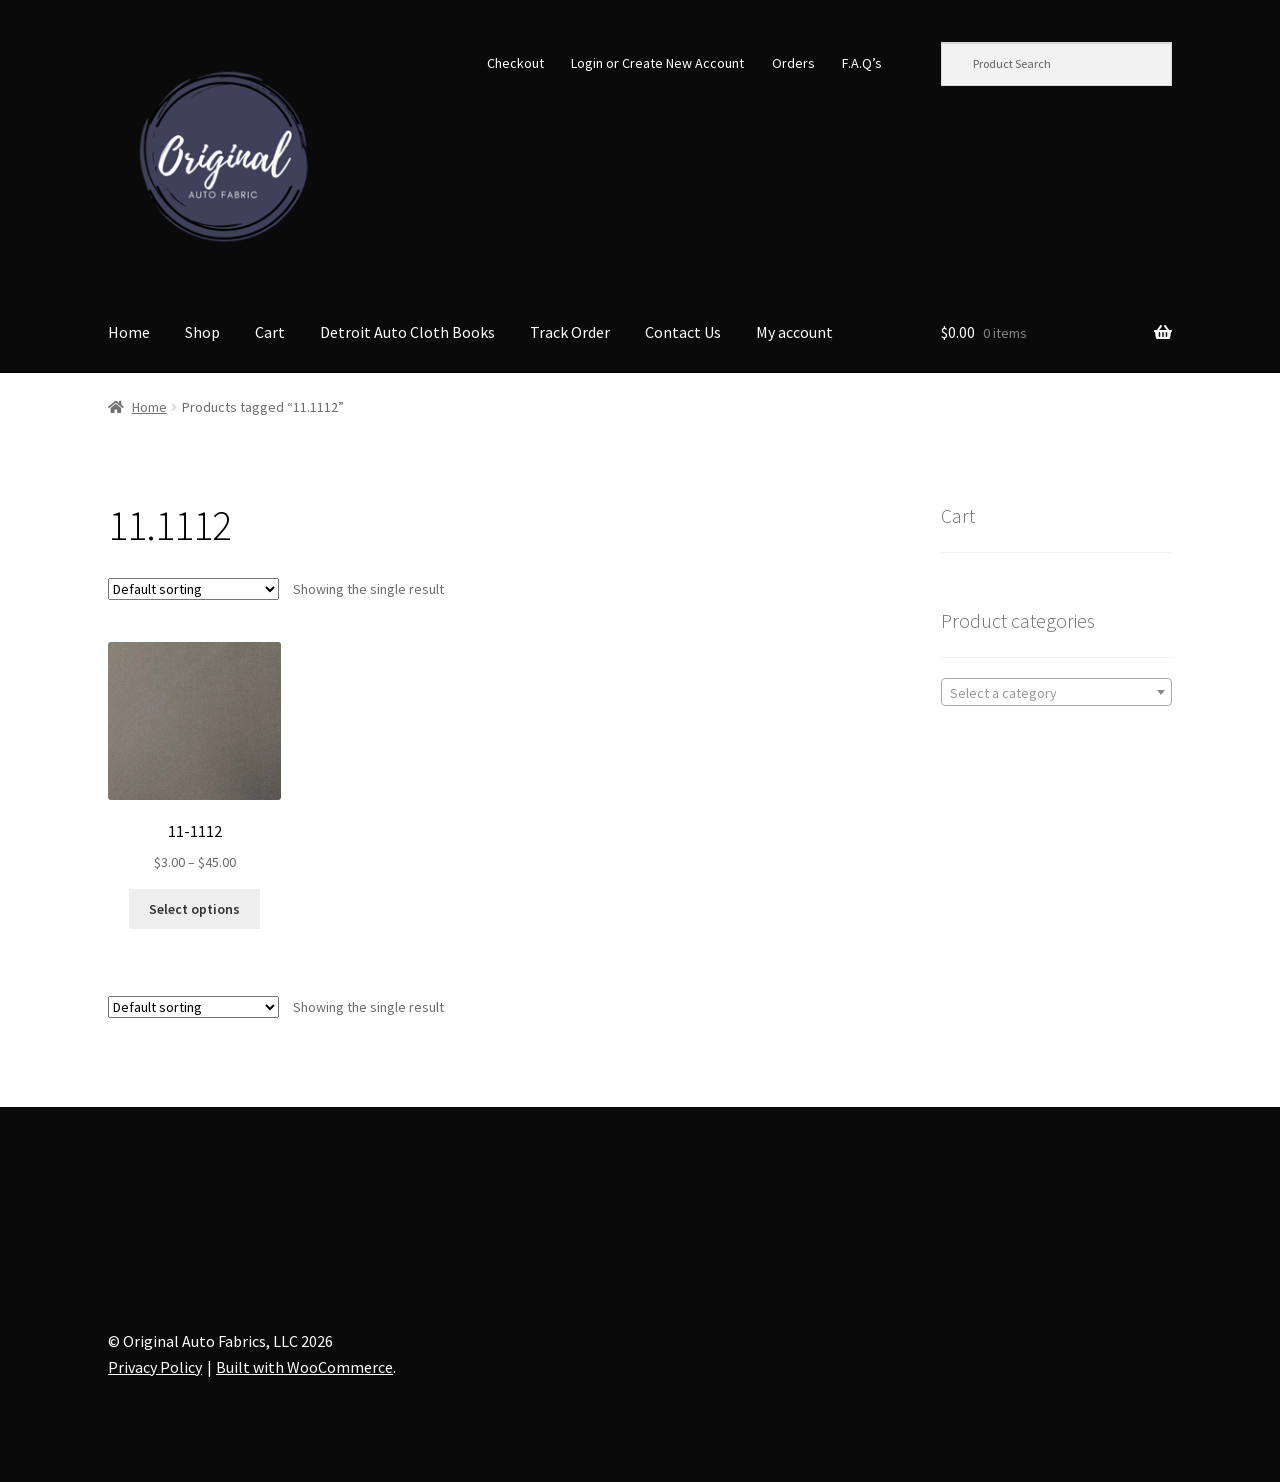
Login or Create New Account (657, 63)
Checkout (515, 63)
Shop (202, 332)
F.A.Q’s (862, 63)
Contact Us (683, 332)
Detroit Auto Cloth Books (407, 332)
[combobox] (1056, 692)
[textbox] (1056, 693)
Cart (270, 332)
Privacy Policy (155, 1367)
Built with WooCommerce (304, 1367)
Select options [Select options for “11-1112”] (194, 909)
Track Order (570, 332)
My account (794, 332)
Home (129, 332)
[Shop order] (193, 589)
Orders (793, 63)
